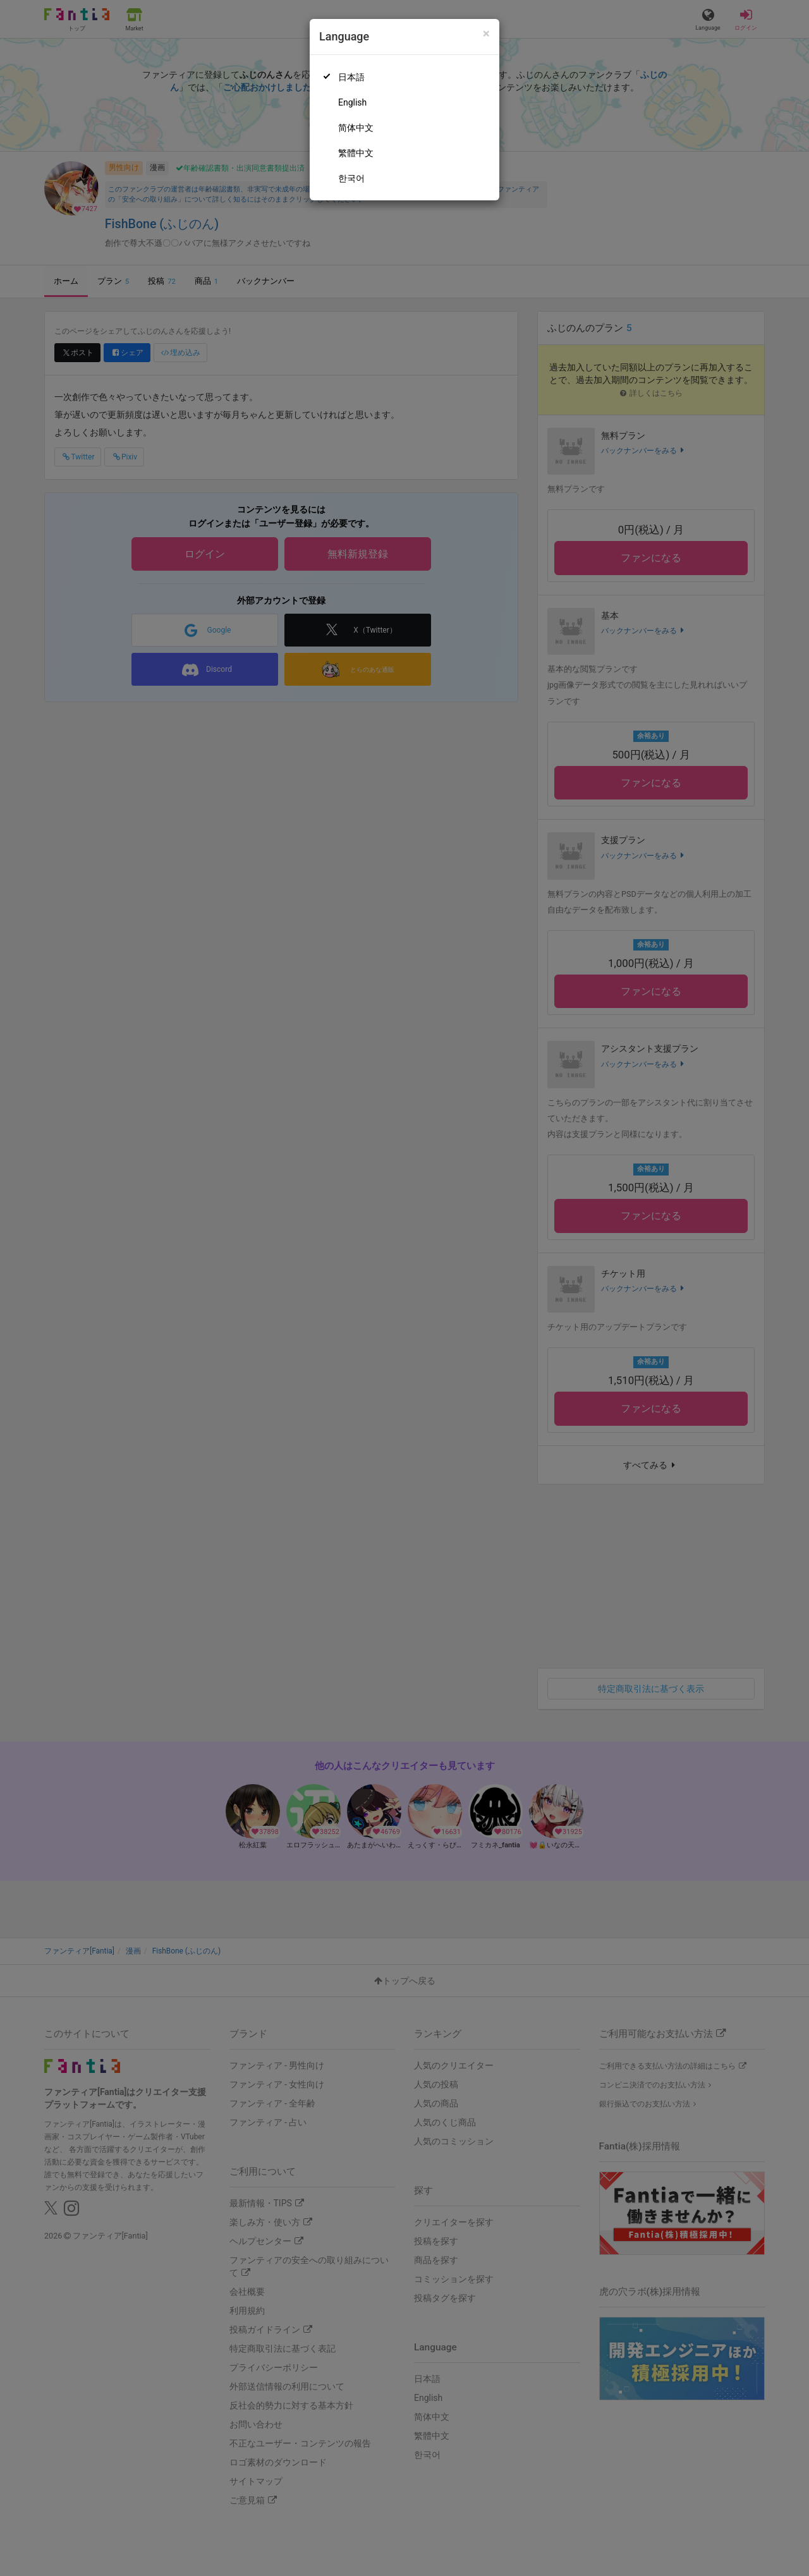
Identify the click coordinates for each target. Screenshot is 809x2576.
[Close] (486, 33)
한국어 (351, 178)
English (352, 102)
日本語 (351, 77)
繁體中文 (356, 153)
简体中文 (356, 128)
